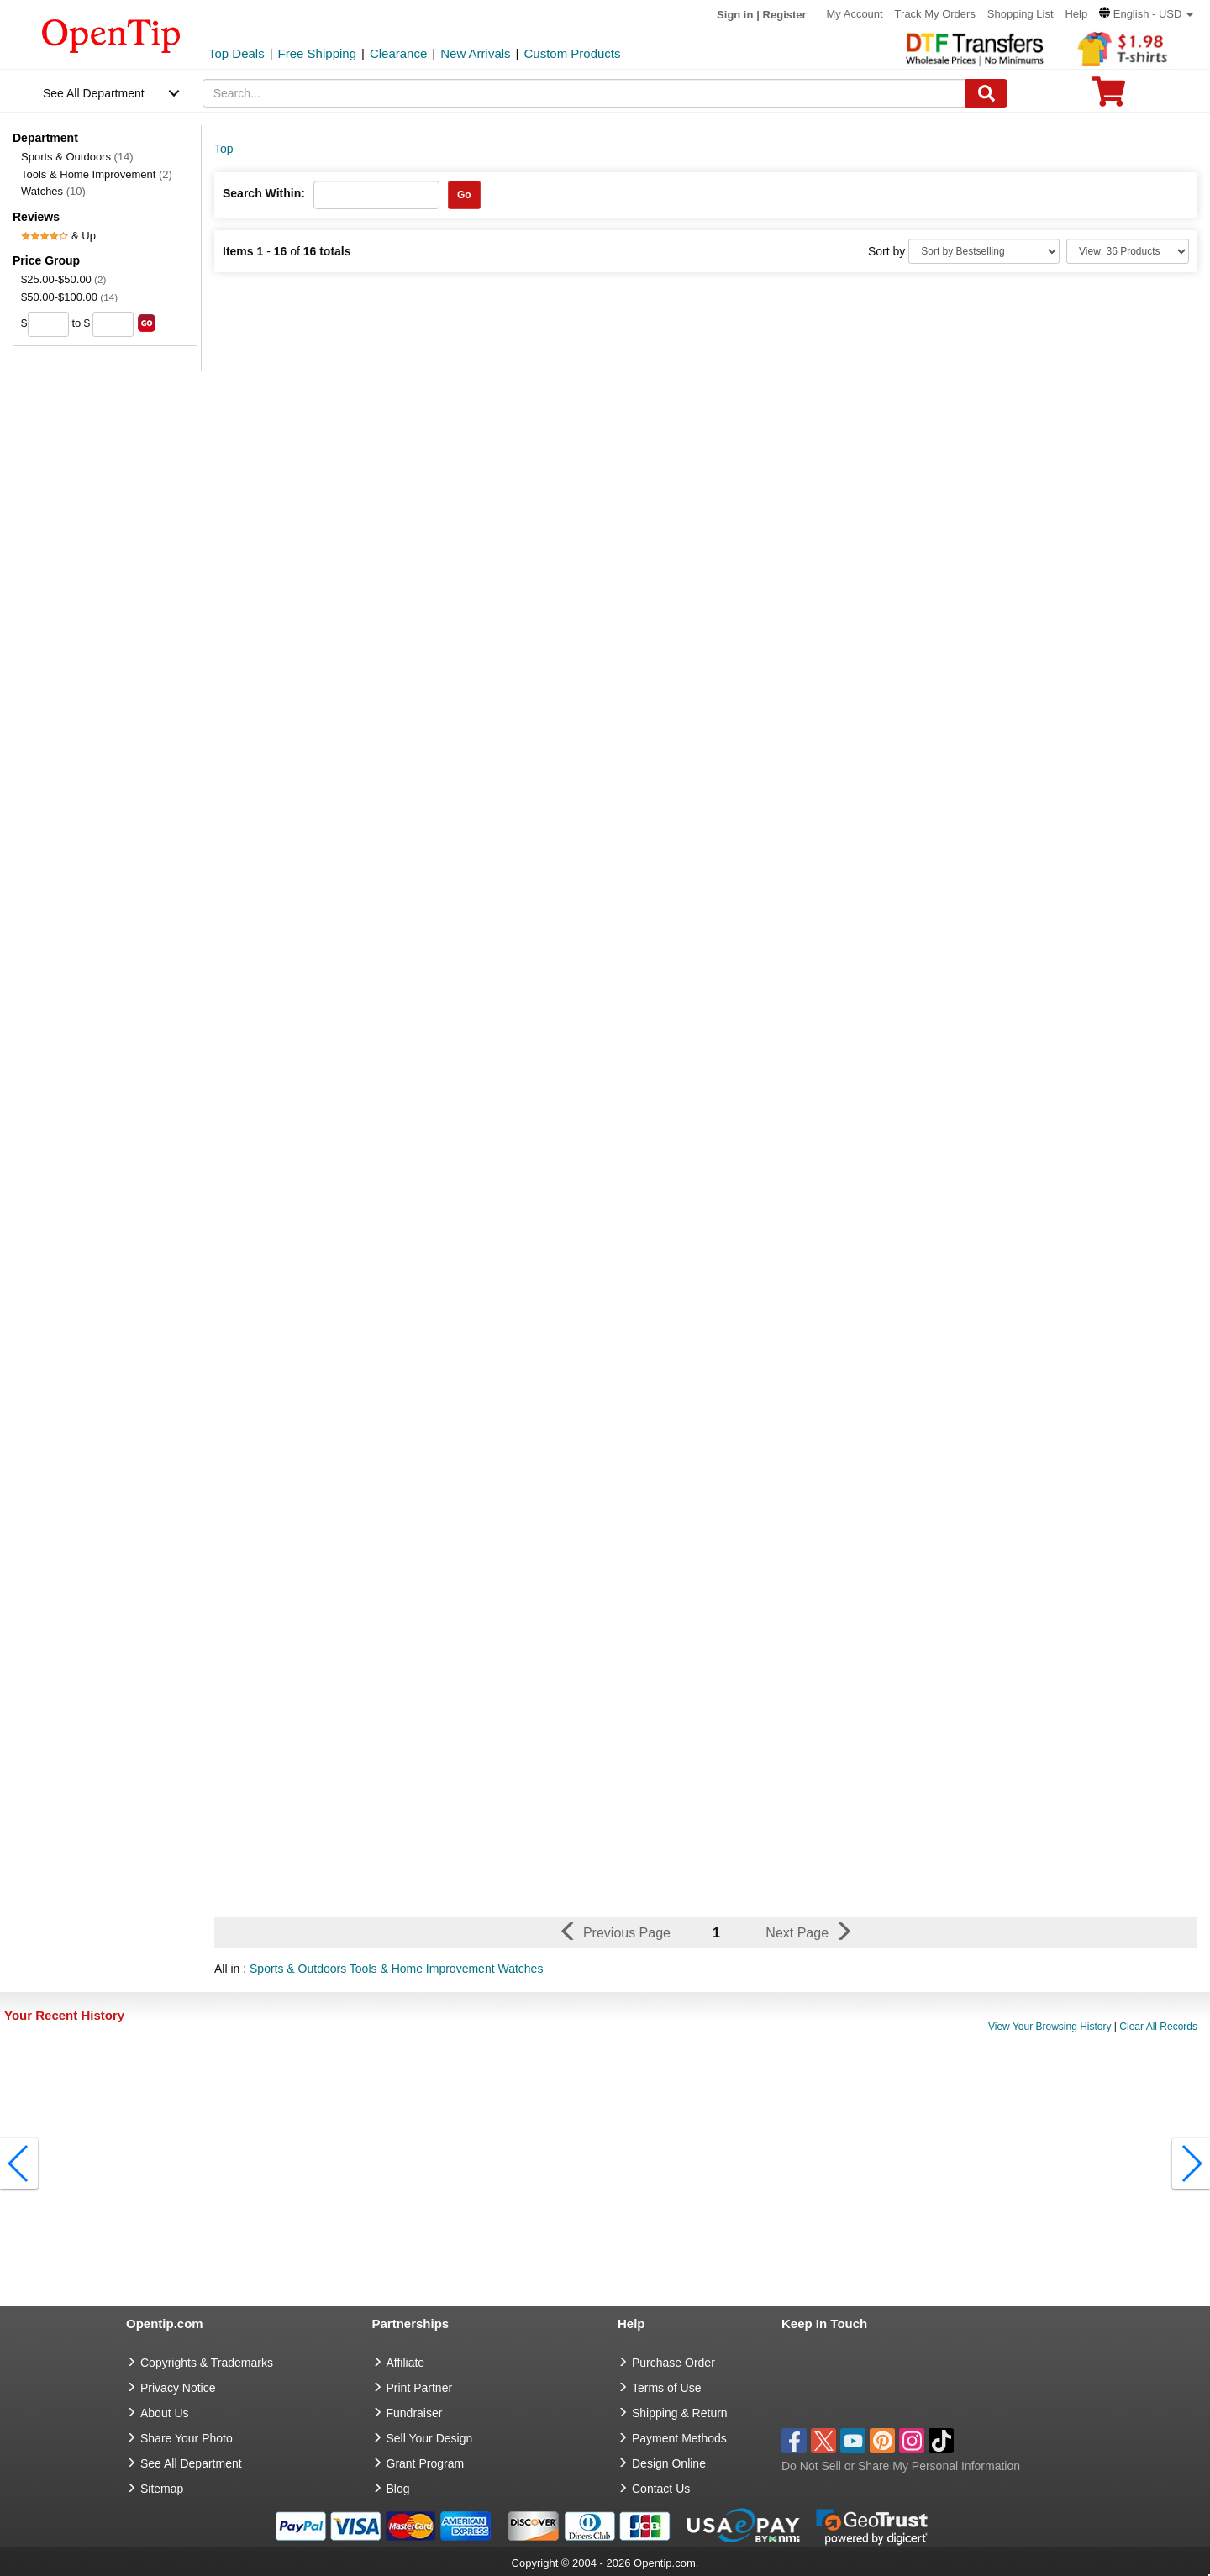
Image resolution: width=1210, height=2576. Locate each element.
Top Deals (236, 53)
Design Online (669, 2463)
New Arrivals (475, 53)
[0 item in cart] (1108, 97)
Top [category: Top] (224, 148)
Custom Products (571, 53)
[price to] (113, 324)
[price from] (48, 324)
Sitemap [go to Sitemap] (161, 2488)
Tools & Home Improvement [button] (422, 1968)
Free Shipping (317, 53)
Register (785, 14)
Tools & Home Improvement (96, 174)
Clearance (398, 53)
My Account (855, 14)
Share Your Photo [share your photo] (186, 2438)
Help (1076, 14)
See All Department (94, 93)
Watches (53, 191)
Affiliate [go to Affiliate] (406, 2362)
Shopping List (1020, 14)
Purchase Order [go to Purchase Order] (673, 2362)
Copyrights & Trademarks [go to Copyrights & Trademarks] (206, 2362)
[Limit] (1127, 251)
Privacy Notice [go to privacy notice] (177, 2388)
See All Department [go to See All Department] (191, 2463)
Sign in (735, 14)
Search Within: (264, 193)
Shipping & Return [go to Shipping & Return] (680, 2413)
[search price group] (146, 323)
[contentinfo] (111, 34)
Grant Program (426, 2463)
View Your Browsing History (1050, 2026)
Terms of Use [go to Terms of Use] (666, 2388)
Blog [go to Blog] (398, 2488)
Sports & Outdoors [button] (298, 1968)
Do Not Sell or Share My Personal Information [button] (900, 2466)
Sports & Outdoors (77, 156)
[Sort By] (984, 251)
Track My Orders (935, 14)
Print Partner (420, 2388)
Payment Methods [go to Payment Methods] (679, 2438)
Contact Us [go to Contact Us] (661, 2488)
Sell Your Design (430, 2438)
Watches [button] (520, 1968)
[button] (1146, 14)
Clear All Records (1158, 2026)
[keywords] (585, 93)
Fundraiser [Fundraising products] (415, 2413)
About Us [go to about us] (164, 2413)
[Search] (986, 93)
